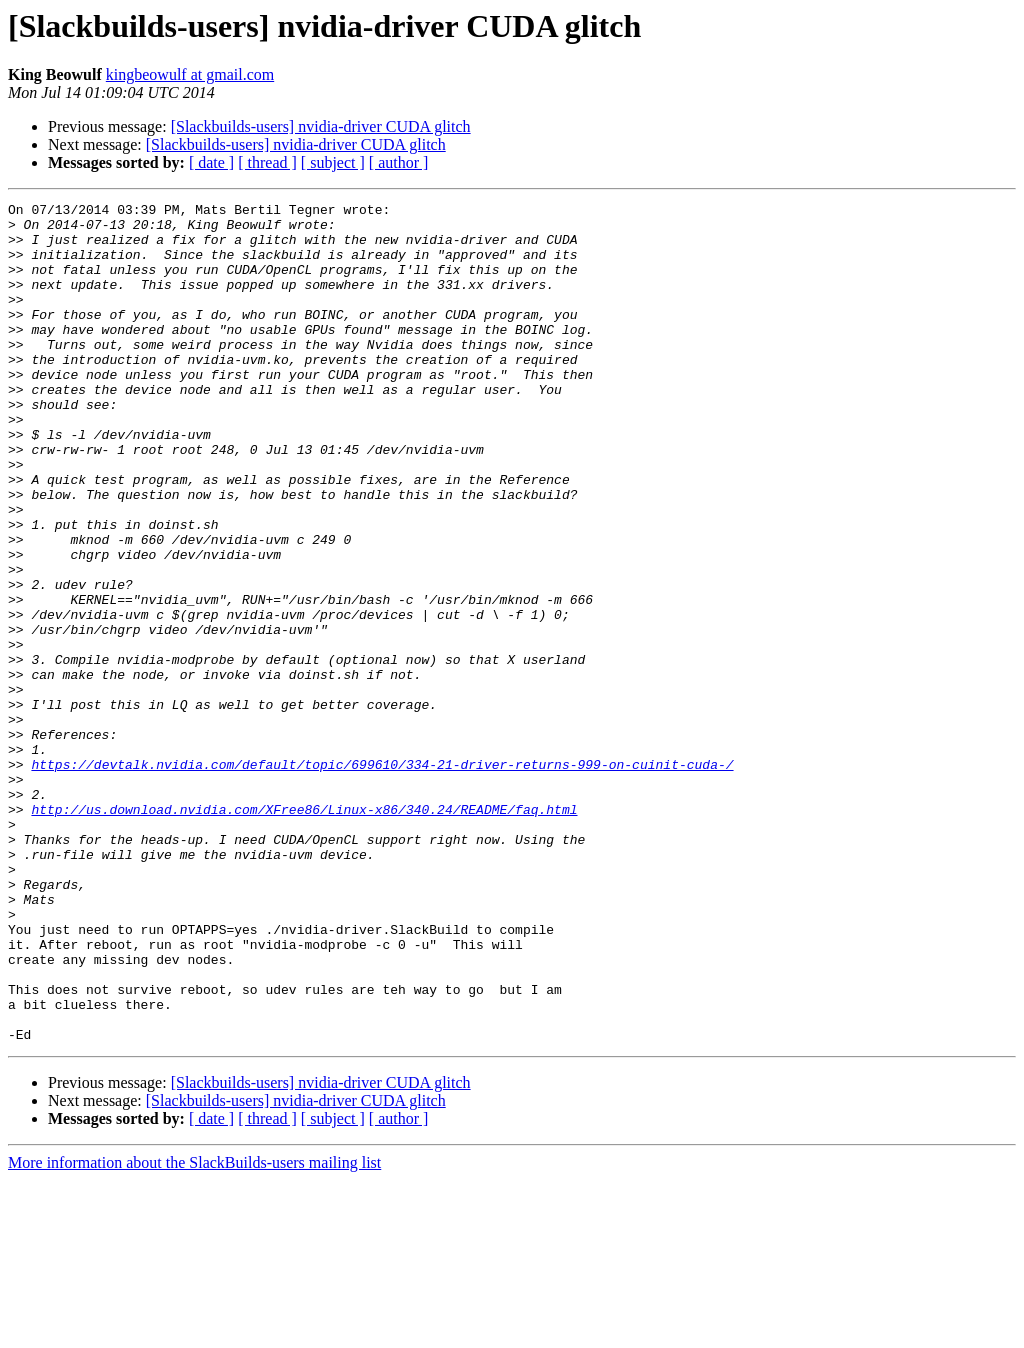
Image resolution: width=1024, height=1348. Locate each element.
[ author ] (399, 162)
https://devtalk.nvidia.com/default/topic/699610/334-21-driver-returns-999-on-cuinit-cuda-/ (382, 878)
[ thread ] (267, 162)
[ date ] (211, 162)
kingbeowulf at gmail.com (190, 74)
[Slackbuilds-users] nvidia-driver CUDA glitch (321, 126)
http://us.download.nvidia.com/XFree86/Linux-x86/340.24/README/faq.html (304, 932)
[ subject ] (333, 162)
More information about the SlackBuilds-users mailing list (194, 1330)
